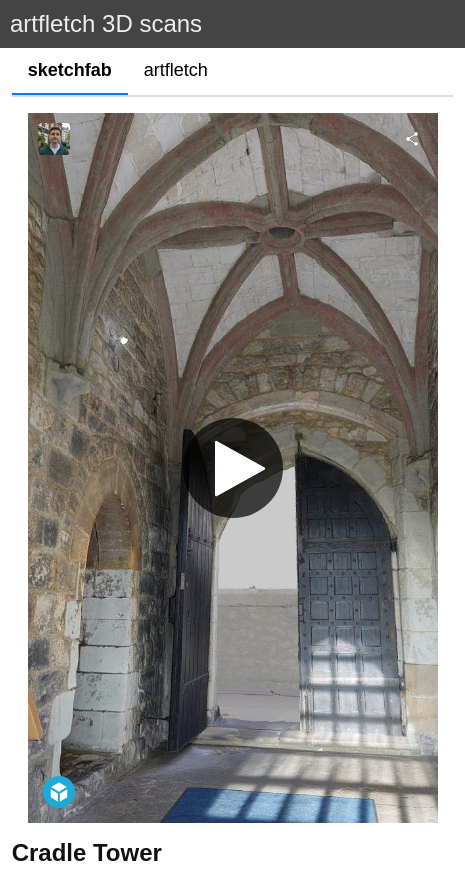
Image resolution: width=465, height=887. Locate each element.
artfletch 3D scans (106, 23)
